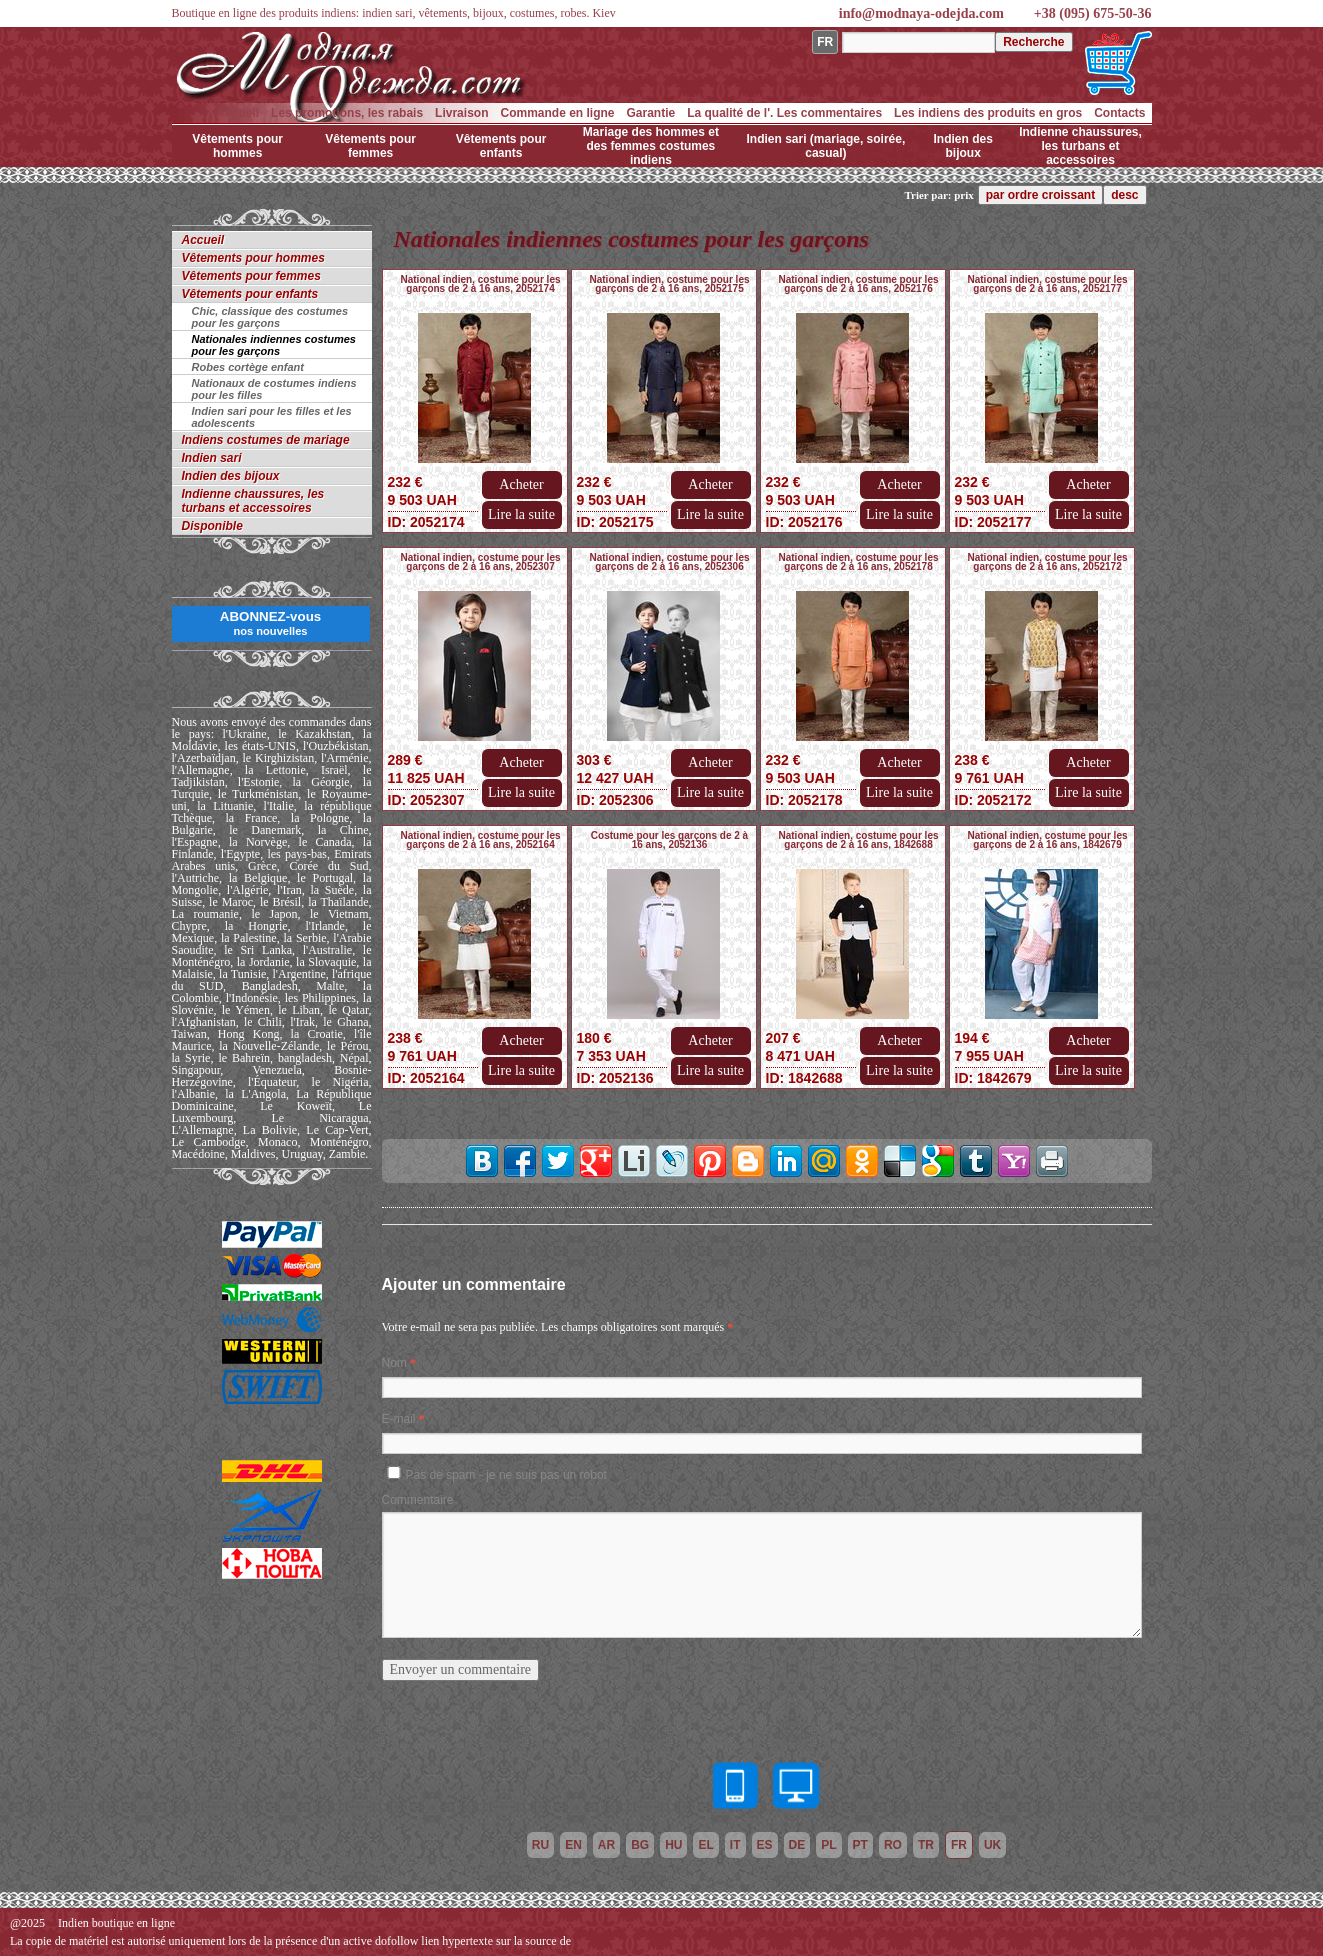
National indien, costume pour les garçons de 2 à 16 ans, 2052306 (669, 562)
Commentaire (418, 1500)
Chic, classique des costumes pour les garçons (270, 317)
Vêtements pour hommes (237, 146)
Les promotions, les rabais (347, 113)
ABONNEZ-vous (270, 623)
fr (959, 1845)
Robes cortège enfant (248, 367)
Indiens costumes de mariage (266, 440)
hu (673, 1845)
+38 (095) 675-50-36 (1093, 13)
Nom (394, 1363)
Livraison (461, 113)
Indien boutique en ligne (116, 1923)
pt (860, 1845)
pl (828, 1845)
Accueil (237, 113)
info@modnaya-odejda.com (921, 13)
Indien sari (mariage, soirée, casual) (826, 146)
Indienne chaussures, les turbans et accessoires (1080, 146)
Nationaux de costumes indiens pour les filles (274, 389)
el (705, 1845)
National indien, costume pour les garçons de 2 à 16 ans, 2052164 (480, 840)
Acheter (521, 484)
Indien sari (212, 458)
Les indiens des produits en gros (988, 113)
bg (640, 1845)
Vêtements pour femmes (370, 146)
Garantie (651, 113)
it (735, 1845)
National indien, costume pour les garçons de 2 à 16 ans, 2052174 (480, 284)
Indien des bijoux (963, 146)
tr (926, 1845)
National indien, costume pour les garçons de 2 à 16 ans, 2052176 (858, 284)
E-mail (399, 1419)
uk (992, 1845)
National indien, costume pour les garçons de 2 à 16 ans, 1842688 (858, 840)
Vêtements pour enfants (501, 146)
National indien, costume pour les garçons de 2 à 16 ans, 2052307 (480, 562)
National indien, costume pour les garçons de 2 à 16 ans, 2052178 (858, 562)
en (573, 1845)
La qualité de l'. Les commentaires (784, 113)
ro (893, 1845)
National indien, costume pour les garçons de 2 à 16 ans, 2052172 (1047, 562)
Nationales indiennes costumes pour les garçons (274, 345)
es (765, 1845)
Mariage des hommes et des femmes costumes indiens (651, 146)
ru (540, 1845)
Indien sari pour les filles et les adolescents (272, 417)
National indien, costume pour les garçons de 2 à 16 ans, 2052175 (669, 284)
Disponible (212, 526)
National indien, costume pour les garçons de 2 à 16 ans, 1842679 (1047, 840)
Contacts (1119, 113)
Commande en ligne (557, 113)
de (797, 1845)
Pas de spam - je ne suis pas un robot (506, 1475)
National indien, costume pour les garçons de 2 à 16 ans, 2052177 (1047, 284)
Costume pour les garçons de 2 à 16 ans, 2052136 (669, 840)
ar (606, 1845)
